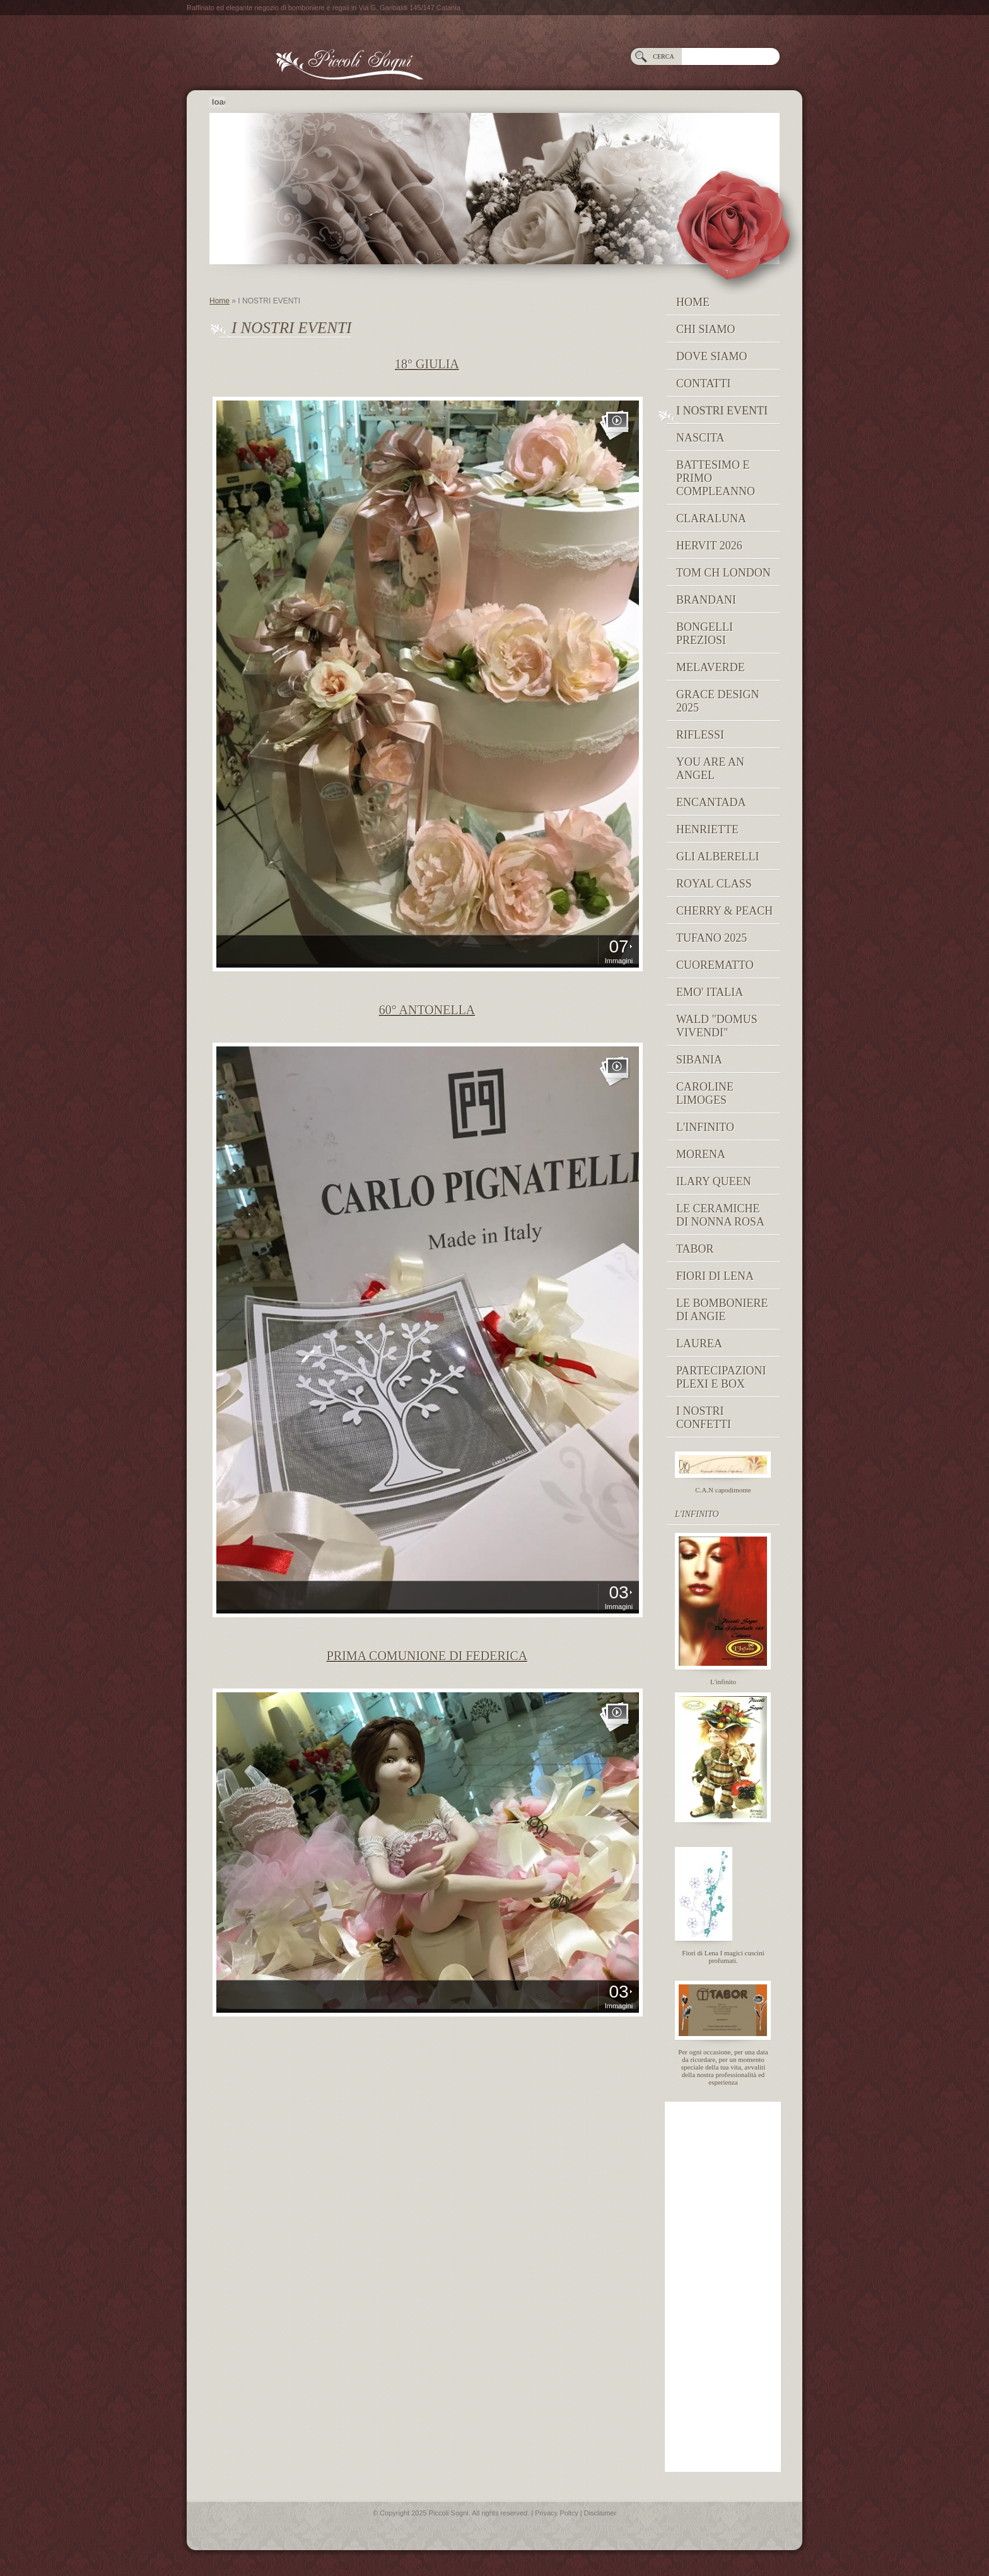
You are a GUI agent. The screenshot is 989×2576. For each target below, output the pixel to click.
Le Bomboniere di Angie (722, 1310)
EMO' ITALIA (709, 992)
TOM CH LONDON (723, 572)
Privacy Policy (556, 2513)
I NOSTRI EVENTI (722, 410)
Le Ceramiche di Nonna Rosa (720, 1215)
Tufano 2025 (711, 938)
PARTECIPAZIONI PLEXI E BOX (721, 1377)
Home (219, 300)
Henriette (707, 829)
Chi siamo (705, 329)
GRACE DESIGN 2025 (717, 701)
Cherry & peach (724, 911)
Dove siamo (711, 356)
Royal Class (714, 883)
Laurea (699, 1343)
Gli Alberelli (717, 856)
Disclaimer (600, 2513)
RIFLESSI (700, 735)
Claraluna (711, 518)
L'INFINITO (705, 1127)
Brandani (706, 600)
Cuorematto (715, 965)
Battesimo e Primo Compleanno (715, 478)
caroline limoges (705, 1093)
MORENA (700, 1154)
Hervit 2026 (709, 545)
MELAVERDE (710, 667)
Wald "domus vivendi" (717, 1026)
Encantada (711, 802)
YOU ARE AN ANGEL (710, 769)
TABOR (695, 1249)
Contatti (703, 383)
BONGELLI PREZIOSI (704, 634)
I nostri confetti (703, 1418)
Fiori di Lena (715, 1276)
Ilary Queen (713, 1181)
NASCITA (700, 437)
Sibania (699, 1059)
